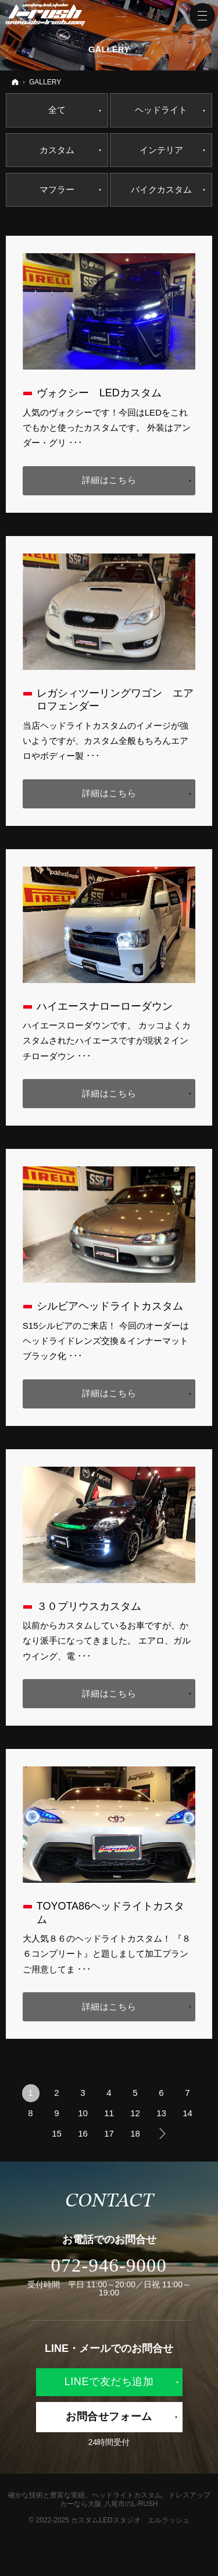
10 (83, 2113)
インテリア (161, 150)
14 (187, 2113)
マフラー (57, 189)
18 (135, 2133)
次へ (161, 2133)
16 (83, 2133)
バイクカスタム (161, 189)
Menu (202, 16)
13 (161, 2113)
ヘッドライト (161, 110)
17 (109, 2133)
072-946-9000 (109, 2265)
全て (57, 110)
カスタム (57, 150)
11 (109, 2113)
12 (135, 2113)
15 (57, 2133)
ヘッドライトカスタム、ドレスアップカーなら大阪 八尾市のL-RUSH (135, 2500)
